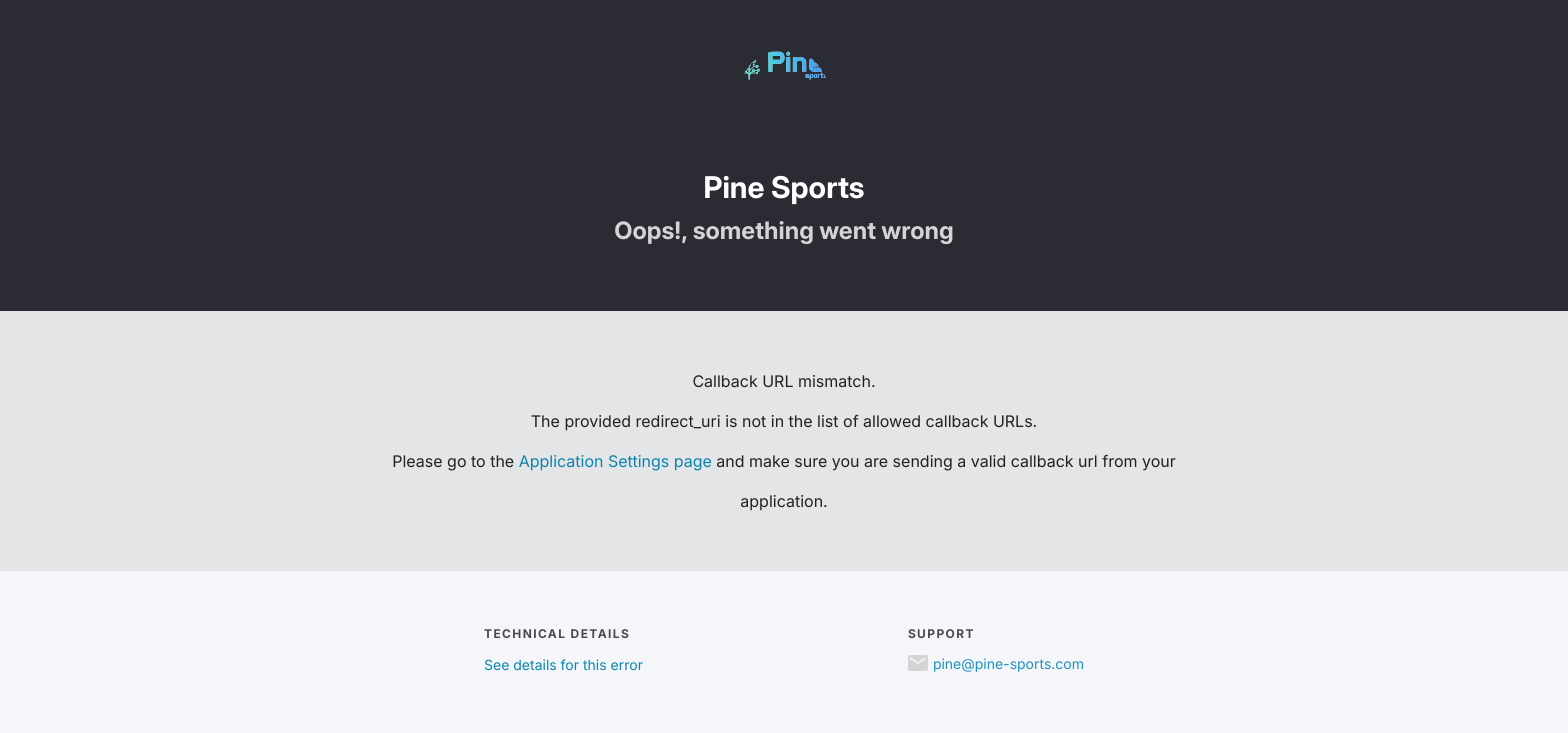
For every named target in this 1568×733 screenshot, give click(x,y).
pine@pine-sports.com (1008, 664)
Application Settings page (615, 461)
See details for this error (563, 665)
